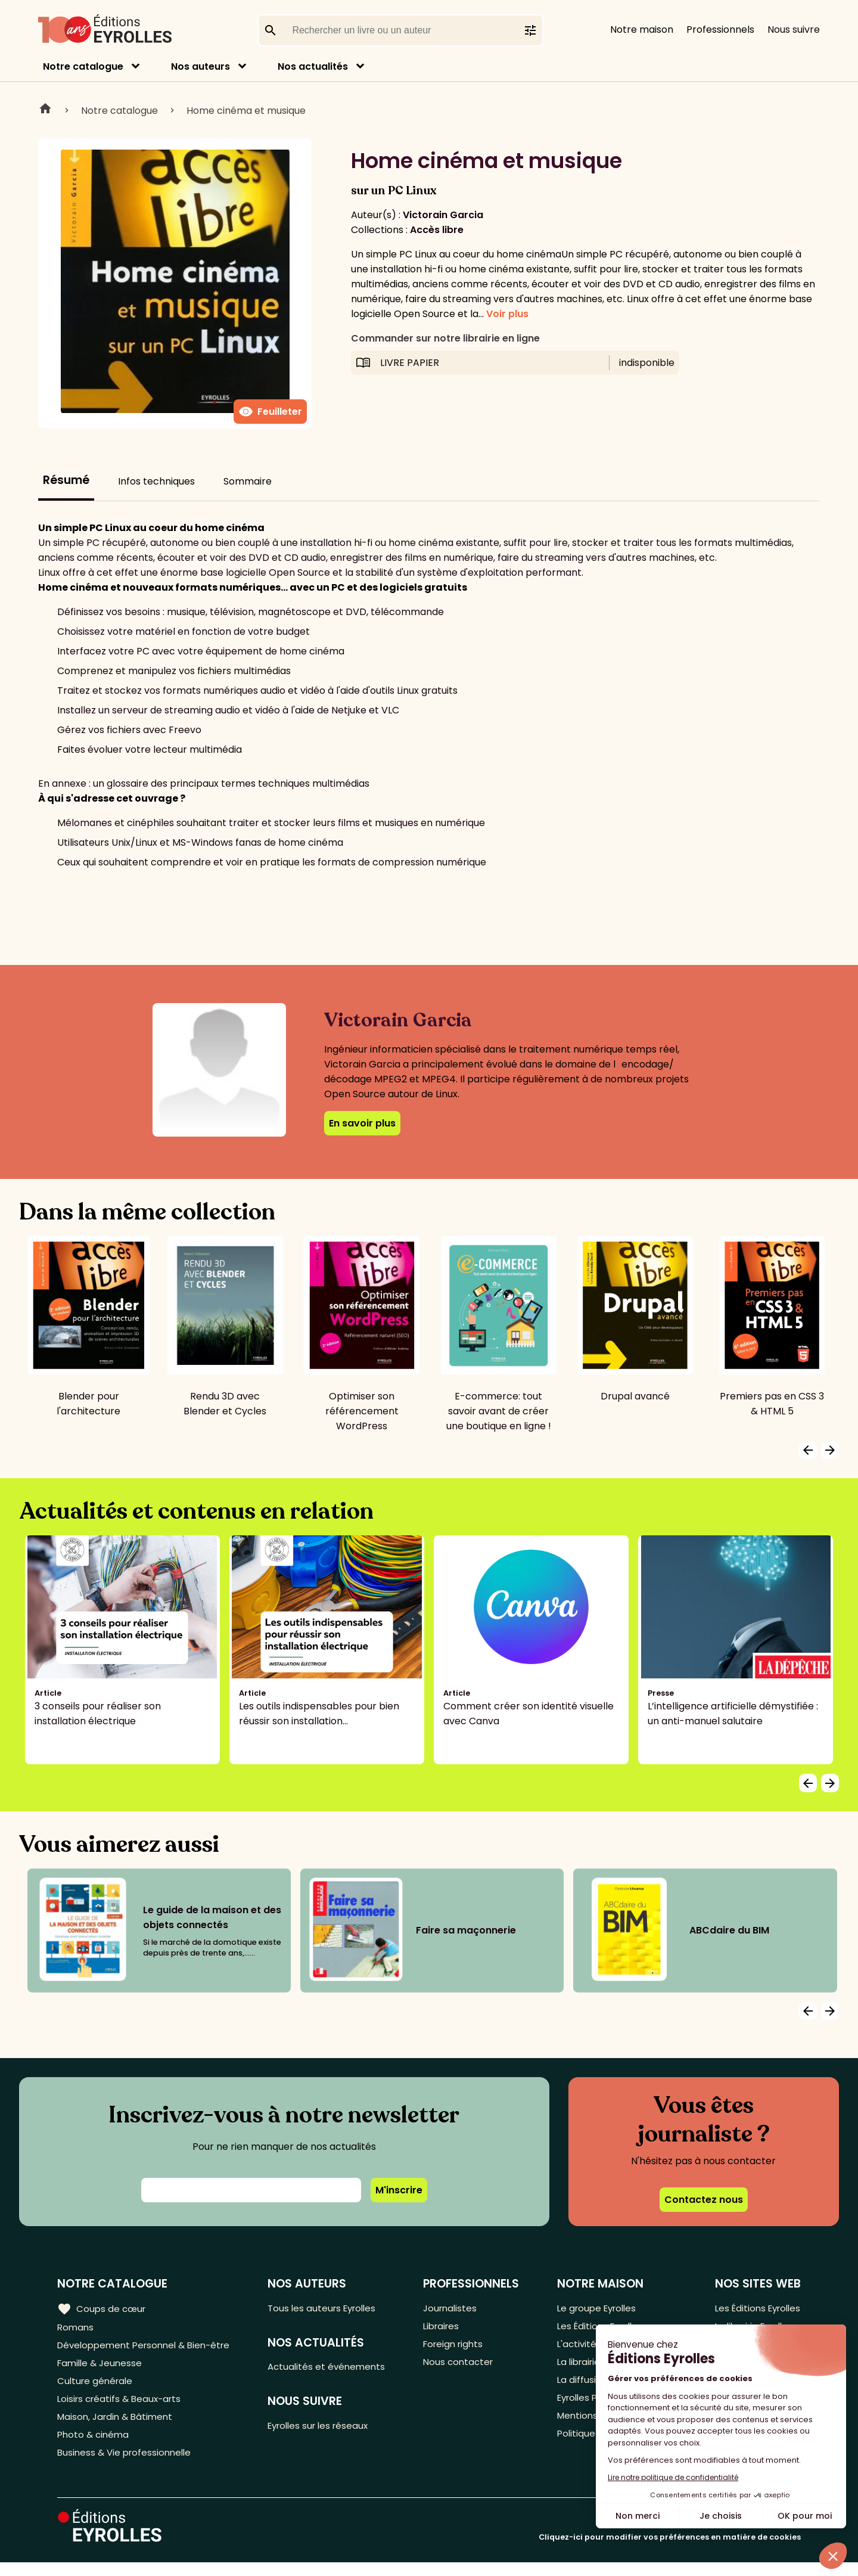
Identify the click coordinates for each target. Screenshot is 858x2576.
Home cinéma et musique (246, 110)
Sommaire (247, 481)
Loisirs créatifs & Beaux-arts (122, 2406)
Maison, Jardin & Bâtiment (118, 2426)
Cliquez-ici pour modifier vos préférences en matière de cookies (670, 2551)
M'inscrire (398, 2190)
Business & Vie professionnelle (127, 2465)
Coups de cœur (102, 2308)
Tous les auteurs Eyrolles (330, 2308)
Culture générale (96, 2387)
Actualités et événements (333, 2369)
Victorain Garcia (443, 215)
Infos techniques (156, 481)
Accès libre (437, 230)
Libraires (446, 2328)
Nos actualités (313, 66)
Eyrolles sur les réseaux (327, 2430)
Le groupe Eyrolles (596, 2308)
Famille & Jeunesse (102, 2367)
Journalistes (455, 2308)
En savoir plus (362, 1123)
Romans (76, 2328)
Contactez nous (703, 2199)
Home (45, 110)
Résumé (66, 480)
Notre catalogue (83, 66)
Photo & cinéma (94, 2446)
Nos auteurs (200, 66)
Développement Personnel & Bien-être (149, 2347)
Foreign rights (459, 2347)
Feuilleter (270, 412)
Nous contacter (463, 2367)
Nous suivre (793, 29)
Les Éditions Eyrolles (755, 2308)
